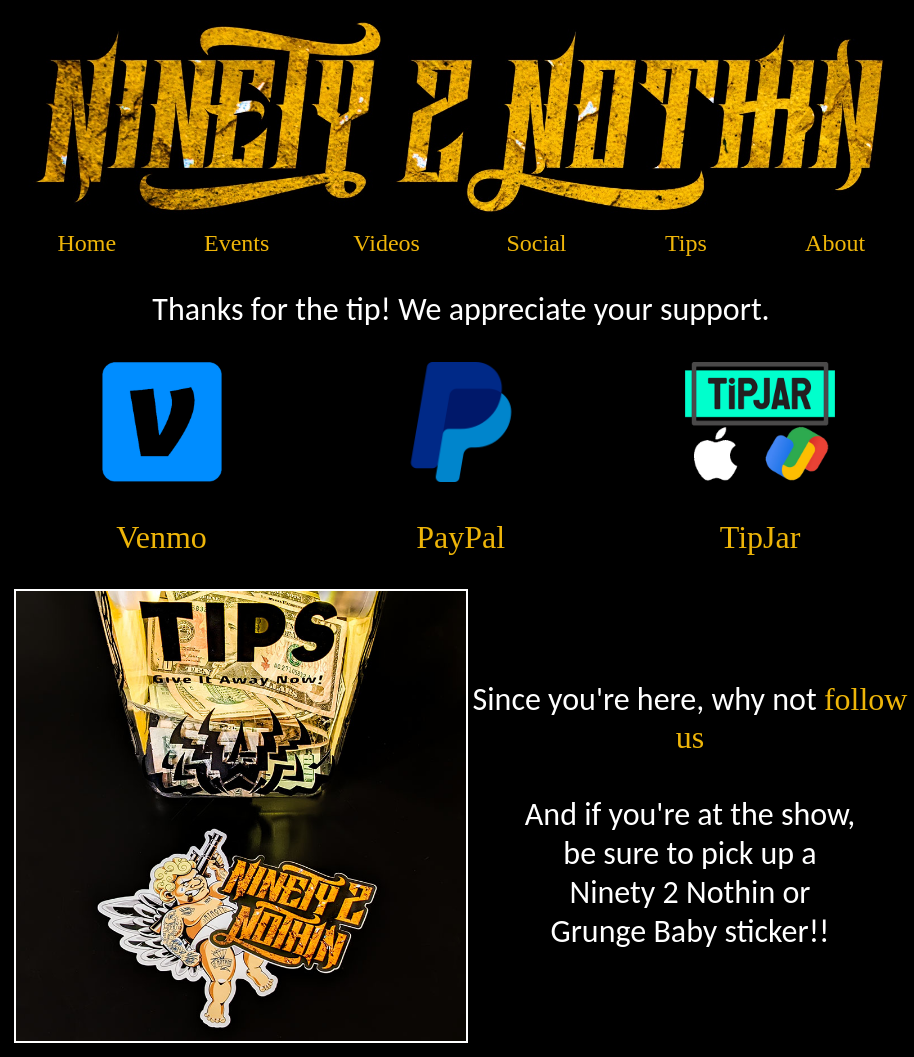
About (835, 243)
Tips (686, 243)
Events (236, 243)
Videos (386, 243)
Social (537, 243)
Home (87, 243)
